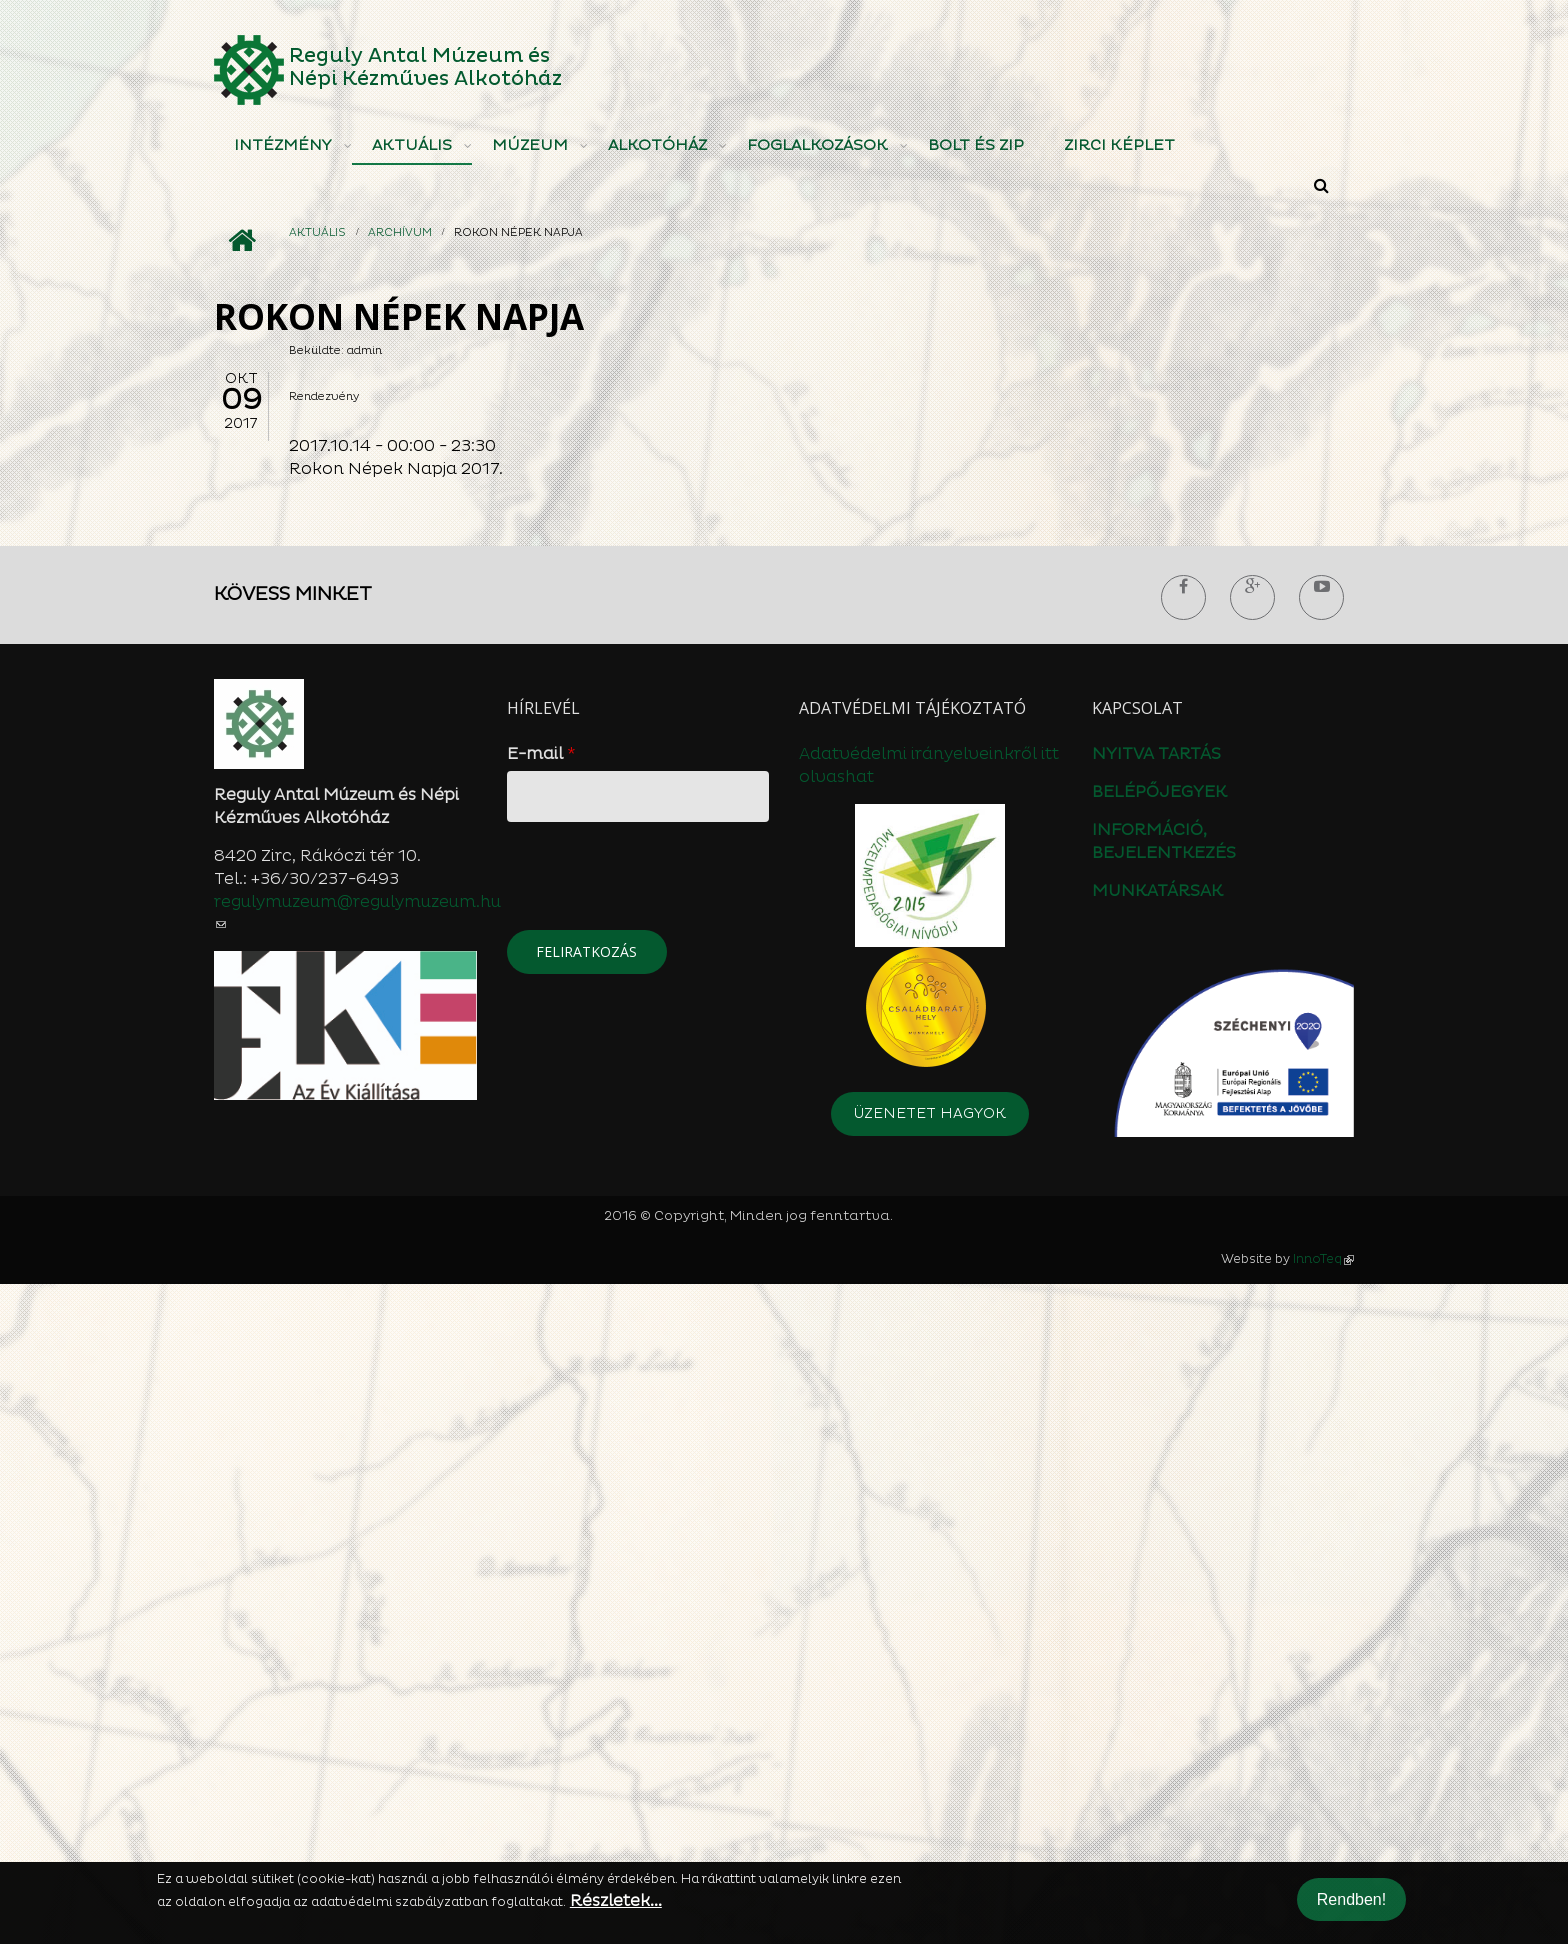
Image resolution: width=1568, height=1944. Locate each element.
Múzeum (530, 145)
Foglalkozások (817, 145)
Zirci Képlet (1119, 145)
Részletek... (616, 1901)
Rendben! (1351, 1899)
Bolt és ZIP (976, 145)
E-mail (541, 1414)
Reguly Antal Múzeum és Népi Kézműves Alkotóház (425, 67)
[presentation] (659, 1541)
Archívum (400, 232)
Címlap (241, 241)
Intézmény (283, 145)
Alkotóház (657, 145)
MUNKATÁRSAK (1157, 1551)
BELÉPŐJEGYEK (1159, 1452)
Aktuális (412, 145)
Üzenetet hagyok (930, 1773)
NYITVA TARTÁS (1156, 1414)
